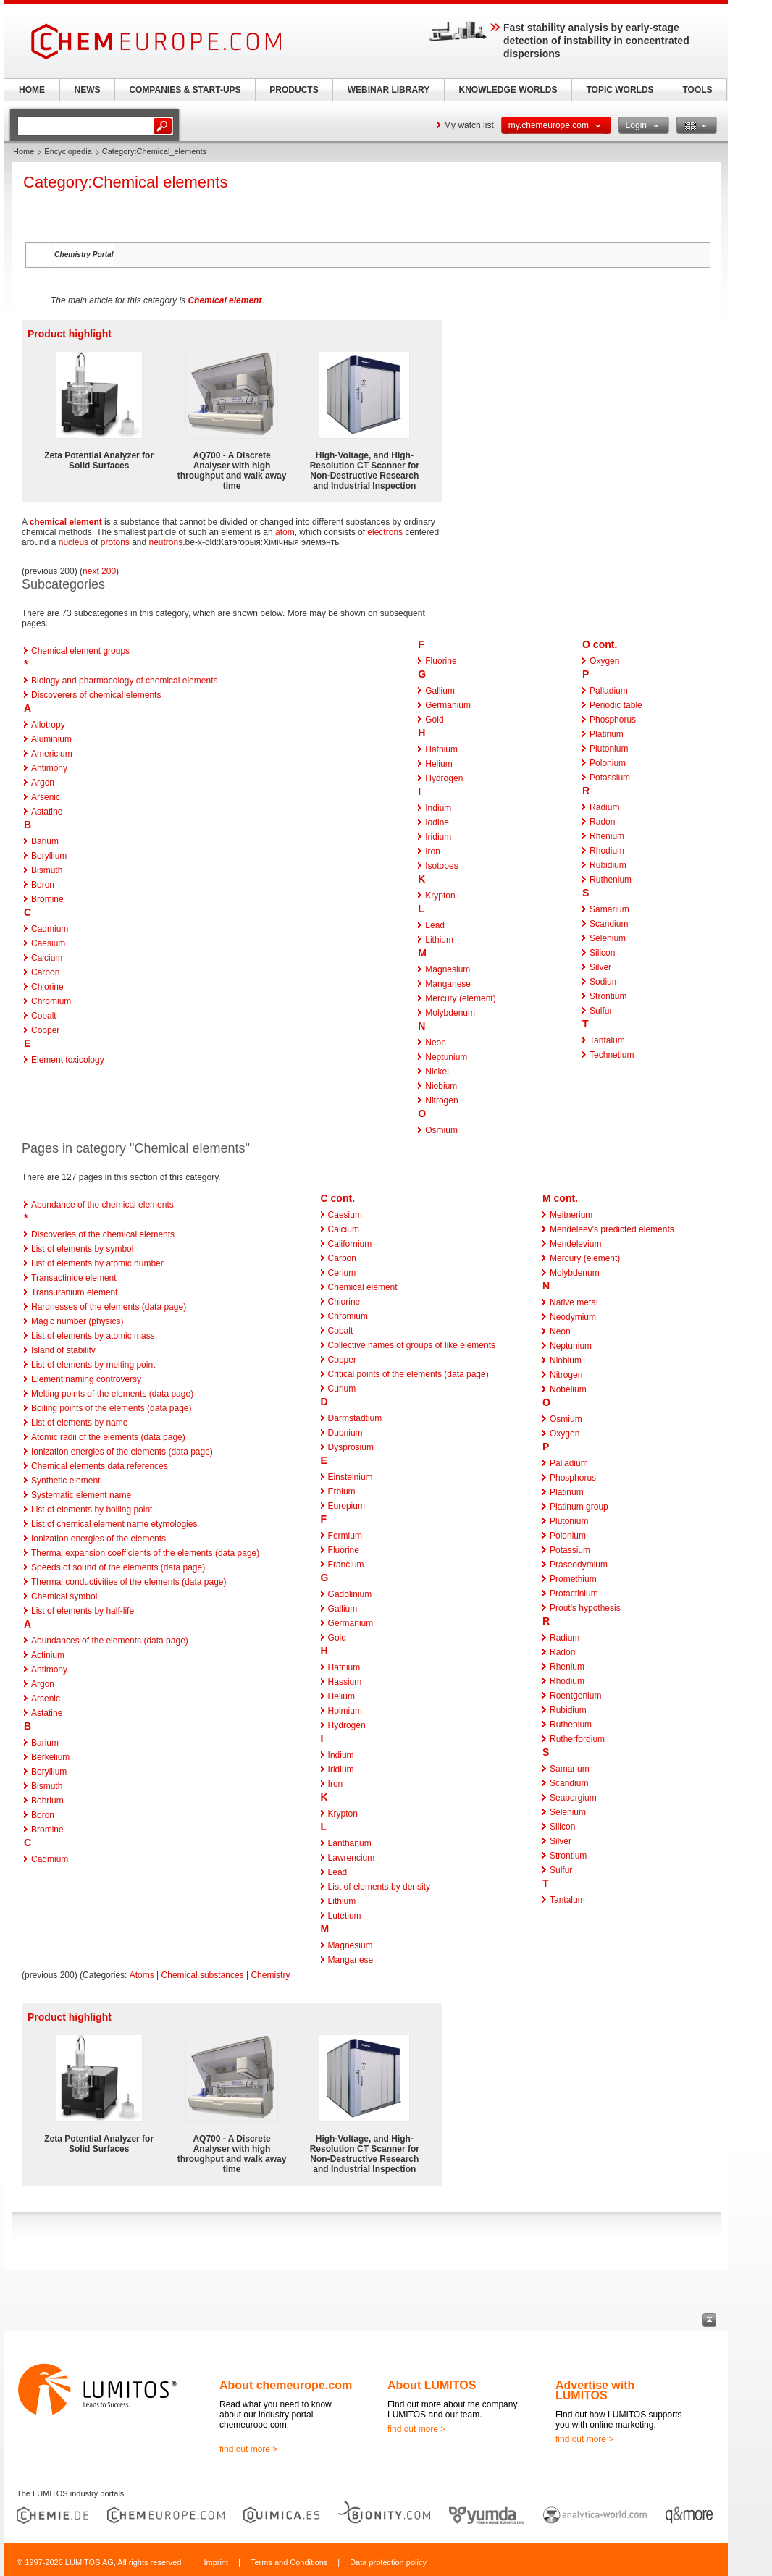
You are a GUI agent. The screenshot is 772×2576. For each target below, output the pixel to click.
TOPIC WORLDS (619, 90)
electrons (385, 532)
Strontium (608, 996)
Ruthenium (611, 880)
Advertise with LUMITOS (594, 2390)
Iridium (438, 837)
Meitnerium (571, 1215)
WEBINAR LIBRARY (389, 90)
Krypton (440, 896)
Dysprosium (351, 1447)
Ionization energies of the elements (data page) (122, 1452)
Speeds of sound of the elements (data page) (118, 1567)
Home (23, 151)
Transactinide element (74, 1278)
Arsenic (45, 797)
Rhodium (607, 851)
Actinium (47, 1655)
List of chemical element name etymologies (114, 1524)
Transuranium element (74, 1292)
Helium (438, 764)
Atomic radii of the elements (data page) (108, 1437)
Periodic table (616, 705)
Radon (602, 822)
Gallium (440, 691)
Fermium (345, 1536)
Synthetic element (65, 1481)
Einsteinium (350, 1477)
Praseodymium (579, 1565)
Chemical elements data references (99, 1466)
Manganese (448, 984)
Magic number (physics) (77, 1321)
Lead (435, 925)
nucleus (73, 542)
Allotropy (48, 725)
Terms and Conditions (289, 2562)
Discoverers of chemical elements (96, 695)
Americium (51, 754)
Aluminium (51, 739)
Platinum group (579, 1507)
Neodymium (573, 1317)
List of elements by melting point (93, 1365)
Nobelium (568, 1389)
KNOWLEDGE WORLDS (508, 90)
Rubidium (608, 865)
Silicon (602, 953)
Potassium (610, 778)
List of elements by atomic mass (93, 1336)
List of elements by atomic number (97, 1263)
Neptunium (446, 1057)
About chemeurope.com (285, 2385)
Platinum (607, 734)
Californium (350, 1244)
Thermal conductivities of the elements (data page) (128, 1582)
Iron (432, 851)
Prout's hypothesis (585, 1608)
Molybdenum (450, 1013)
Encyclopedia (67, 151)
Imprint (216, 2562)
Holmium (345, 1711)
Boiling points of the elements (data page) (111, 1408)
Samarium (609, 909)
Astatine (46, 812)
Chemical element (224, 300)
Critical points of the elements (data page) (408, 1374)
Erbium (342, 1491)
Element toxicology (67, 1060)
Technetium (612, 1055)
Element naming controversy (86, 1379)
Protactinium (574, 1593)
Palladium (609, 691)
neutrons (166, 542)
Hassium (345, 1682)
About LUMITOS (431, 2385)
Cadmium (49, 929)
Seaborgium (573, 1798)
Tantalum (607, 1040)
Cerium (342, 1273)
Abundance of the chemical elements (102, 1205)
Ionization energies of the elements (98, 1538)
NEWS (88, 90)
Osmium (441, 1130)
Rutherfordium (577, 1739)
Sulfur (601, 1011)
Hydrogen (444, 778)
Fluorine (440, 661)
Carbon (45, 972)
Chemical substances (202, 1975)
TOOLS (697, 90)
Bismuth (46, 870)
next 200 (99, 571)
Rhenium (607, 836)
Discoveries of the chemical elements (103, 1234)
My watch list (469, 125)
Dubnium (345, 1433)
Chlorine (47, 987)
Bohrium (47, 1801)
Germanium (448, 705)
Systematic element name (81, 1495)
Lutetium (344, 1916)
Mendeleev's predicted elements (612, 1229)
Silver (600, 967)
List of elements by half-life (82, 1611)
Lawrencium (351, 1858)
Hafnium (441, 749)
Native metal (574, 1302)
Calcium (46, 958)
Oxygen (604, 661)
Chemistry (270, 1975)
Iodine (437, 822)
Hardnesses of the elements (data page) (108, 1307)
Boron (42, 885)
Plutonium (609, 749)
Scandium (609, 924)
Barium (45, 841)
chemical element (66, 522)
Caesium (48, 943)
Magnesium (447, 969)
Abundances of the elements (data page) (109, 1641)
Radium (604, 807)
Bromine (47, 899)
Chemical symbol (64, 1596)
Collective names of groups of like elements (411, 1345)
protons (115, 542)
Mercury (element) (460, 998)
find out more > (248, 2449)
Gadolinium (350, 1594)
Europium (346, 1506)
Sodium (604, 982)
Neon (435, 1042)
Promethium (573, 1579)
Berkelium (50, 1757)
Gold (434, 720)
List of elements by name (79, 1423)
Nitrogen (441, 1100)
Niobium (441, 1086)
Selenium (608, 938)
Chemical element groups (80, 651)
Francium (346, 1565)
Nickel (437, 1071)
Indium (438, 808)
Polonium (608, 763)
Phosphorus (613, 720)
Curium (342, 1389)
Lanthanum (350, 1843)
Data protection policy (388, 2562)
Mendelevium (575, 1244)
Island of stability (63, 1350)
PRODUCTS (293, 90)
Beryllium (49, 856)
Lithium (439, 940)
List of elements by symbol (82, 1249)
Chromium (51, 1001)
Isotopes (441, 866)
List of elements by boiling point (91, 1509)
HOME (32, 90)
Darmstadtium (355, 1418)
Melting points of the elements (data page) (112, 1394)
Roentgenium (575, 1696)
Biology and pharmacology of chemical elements (124, 680)
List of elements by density (379, 1887)
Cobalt (43, 1016)
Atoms (142, 1975)
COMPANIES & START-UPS (184, 90)
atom (285, 532)
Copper (45, 1030)
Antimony (49, 768)
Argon (42, 783)
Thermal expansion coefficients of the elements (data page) (145, 1553)
